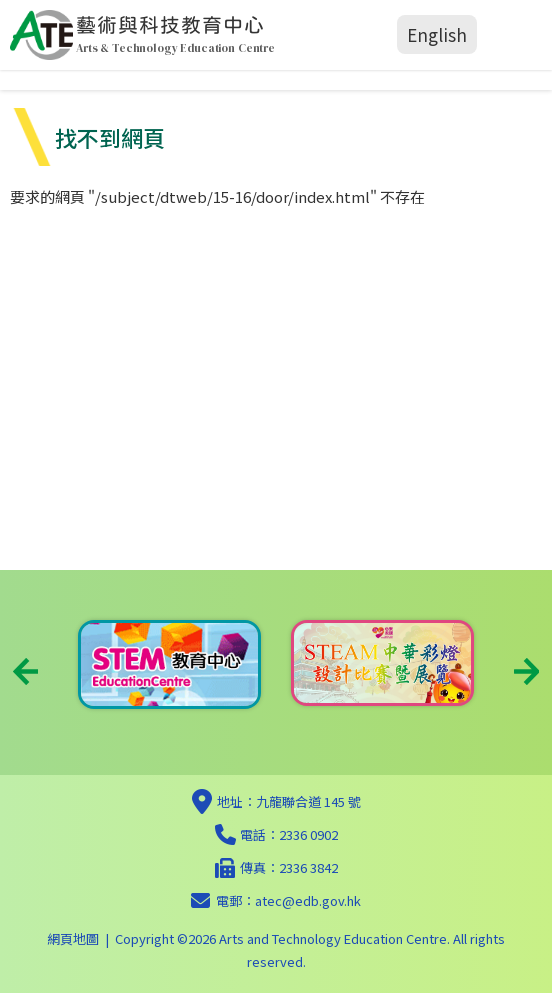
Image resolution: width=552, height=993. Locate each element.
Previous (25, 671)
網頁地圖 (73, 938)
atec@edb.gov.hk (308, 900)
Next (526, 671)
